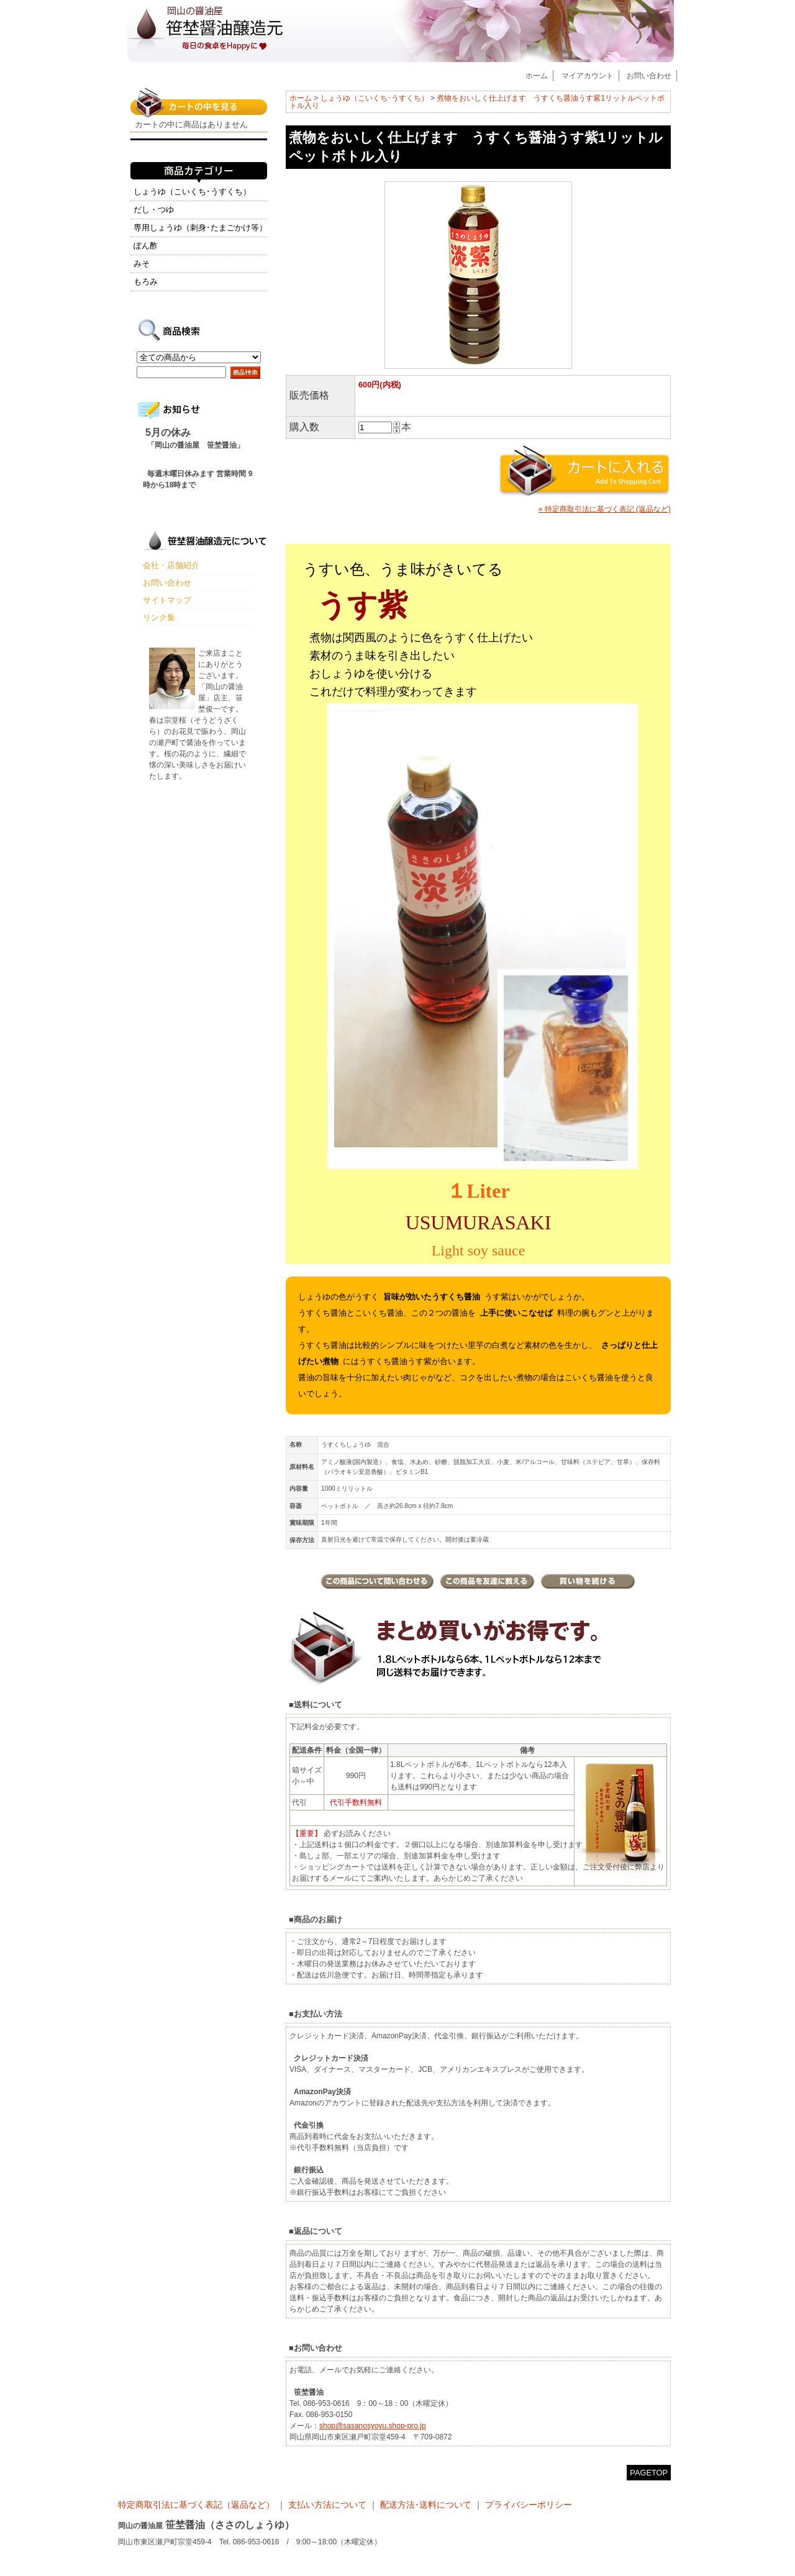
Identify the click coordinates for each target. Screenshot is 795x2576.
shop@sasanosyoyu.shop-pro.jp (372, 2425)
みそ (142, 263)
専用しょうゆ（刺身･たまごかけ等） (200, 227)
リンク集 (159, 617)
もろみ (146, 281)
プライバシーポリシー (528, 2505)
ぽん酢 (146, 245)
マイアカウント (587, 75)
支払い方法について (327, 2505)
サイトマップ (167, 600)
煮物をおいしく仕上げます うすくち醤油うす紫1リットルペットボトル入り (477, 102)
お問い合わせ (649, 75)
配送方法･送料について (425, 2505)
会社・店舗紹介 (171, 565)
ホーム (536, 75)
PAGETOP (649, 2472)
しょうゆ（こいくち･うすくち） (374, 98)
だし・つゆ (154, 209)
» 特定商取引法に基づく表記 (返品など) (604, 509)
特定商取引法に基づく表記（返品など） (197, 2505)
